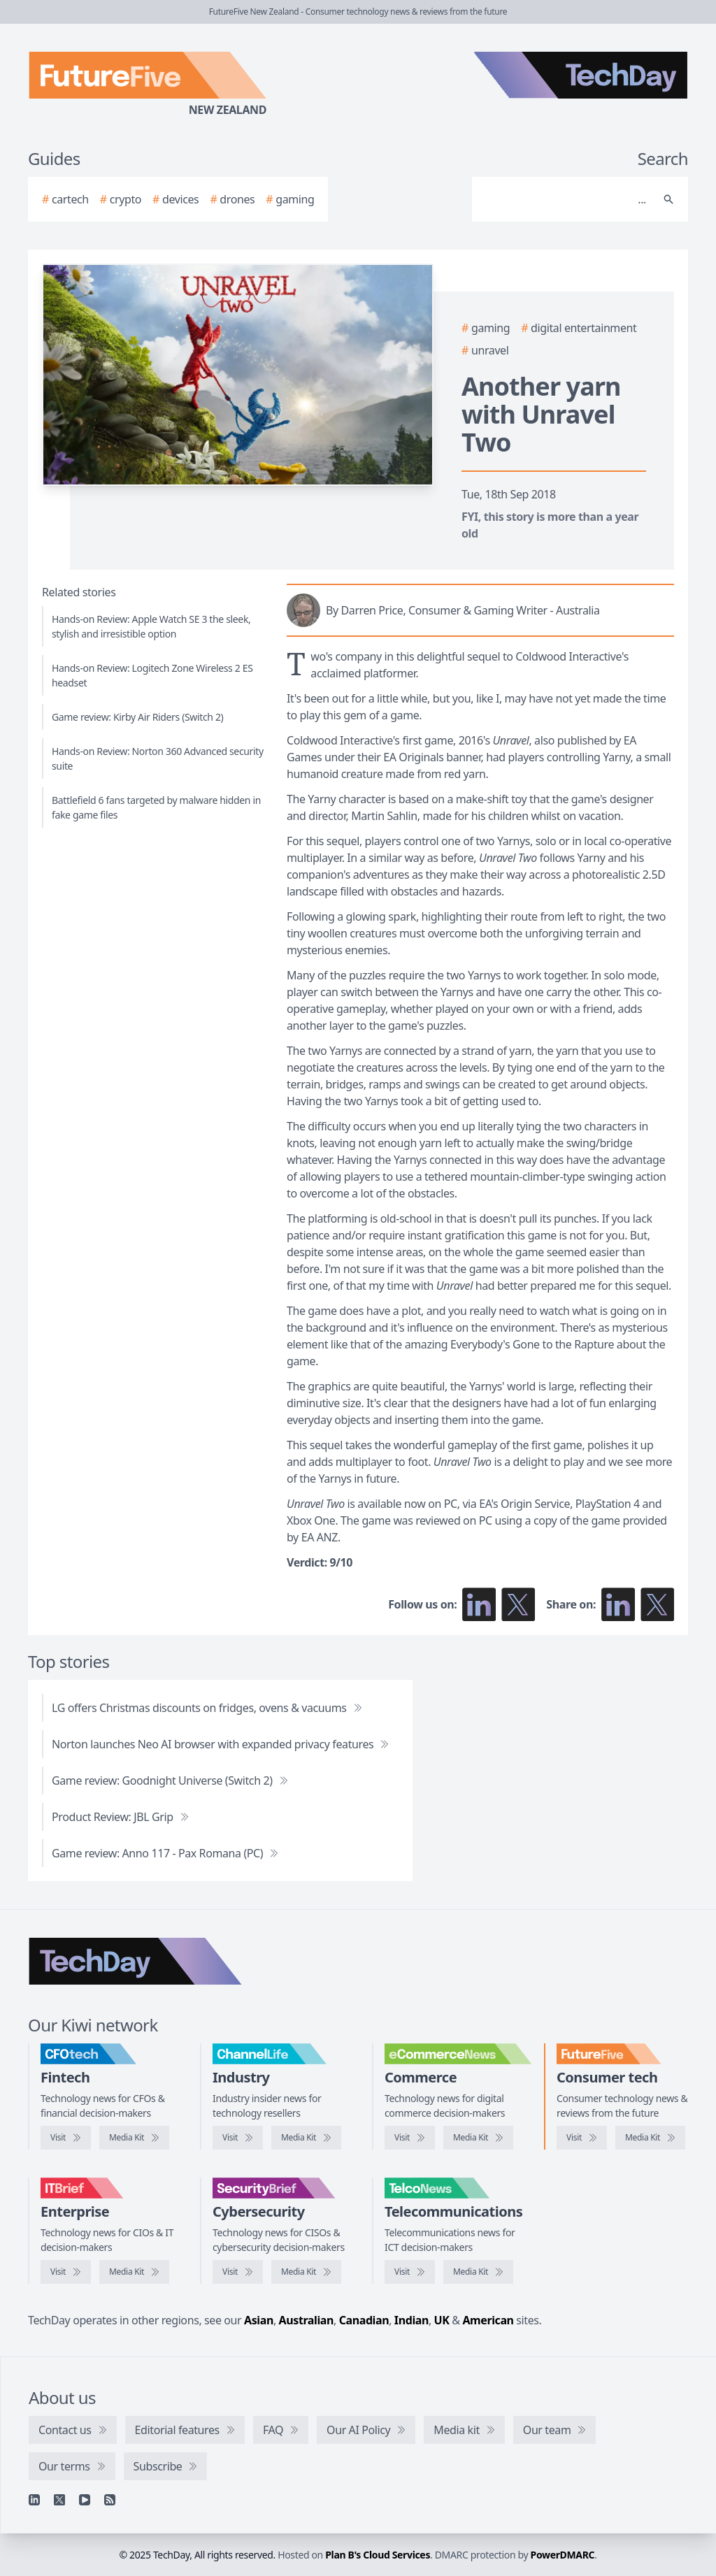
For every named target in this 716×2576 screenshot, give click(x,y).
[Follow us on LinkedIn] (479, 1604)
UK (442, 2320)
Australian (306, 2320)
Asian (258, 2320)
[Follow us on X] (518, 1604)
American (487, 2320)
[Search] (566, 199)
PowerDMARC (563, 2554)
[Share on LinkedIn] (618, 1604)
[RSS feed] (109, 2499)
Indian (411, 2320)
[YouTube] (84, 2499)
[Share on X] (657, 1604)
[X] (59, 2499)
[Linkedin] (34, 2499)
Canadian (364, 2320)
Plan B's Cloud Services (377, 2554)
